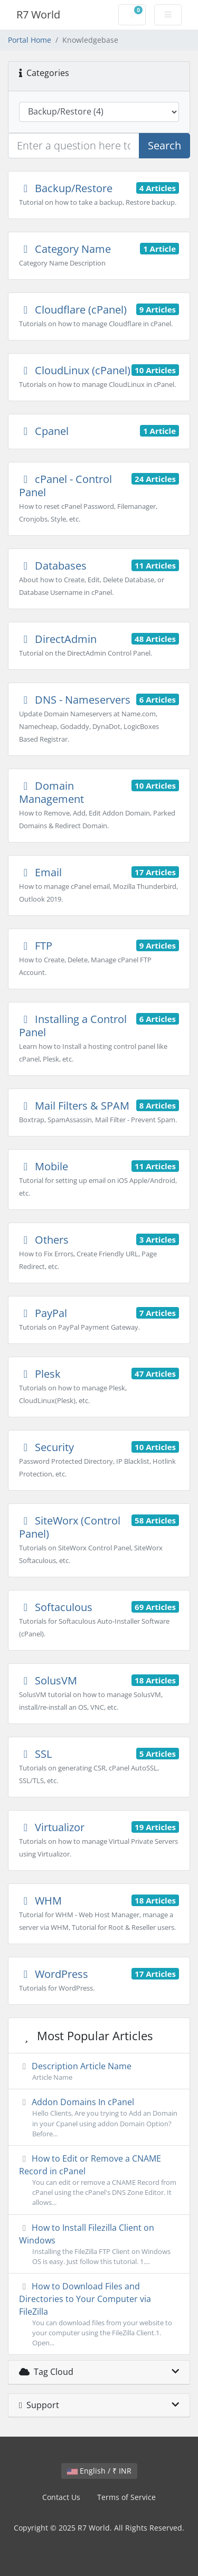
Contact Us (61, 2497)
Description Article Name (99, 2071)
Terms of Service (126, 2497)
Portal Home (29, 40)
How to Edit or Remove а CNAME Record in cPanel (99, 2180)
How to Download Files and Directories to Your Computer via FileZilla (99, 2314)
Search (164, 145)
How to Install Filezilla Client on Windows (99, 2244)
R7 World (38, 14)
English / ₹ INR (99, 2471)
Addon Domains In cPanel (99, 2117)
